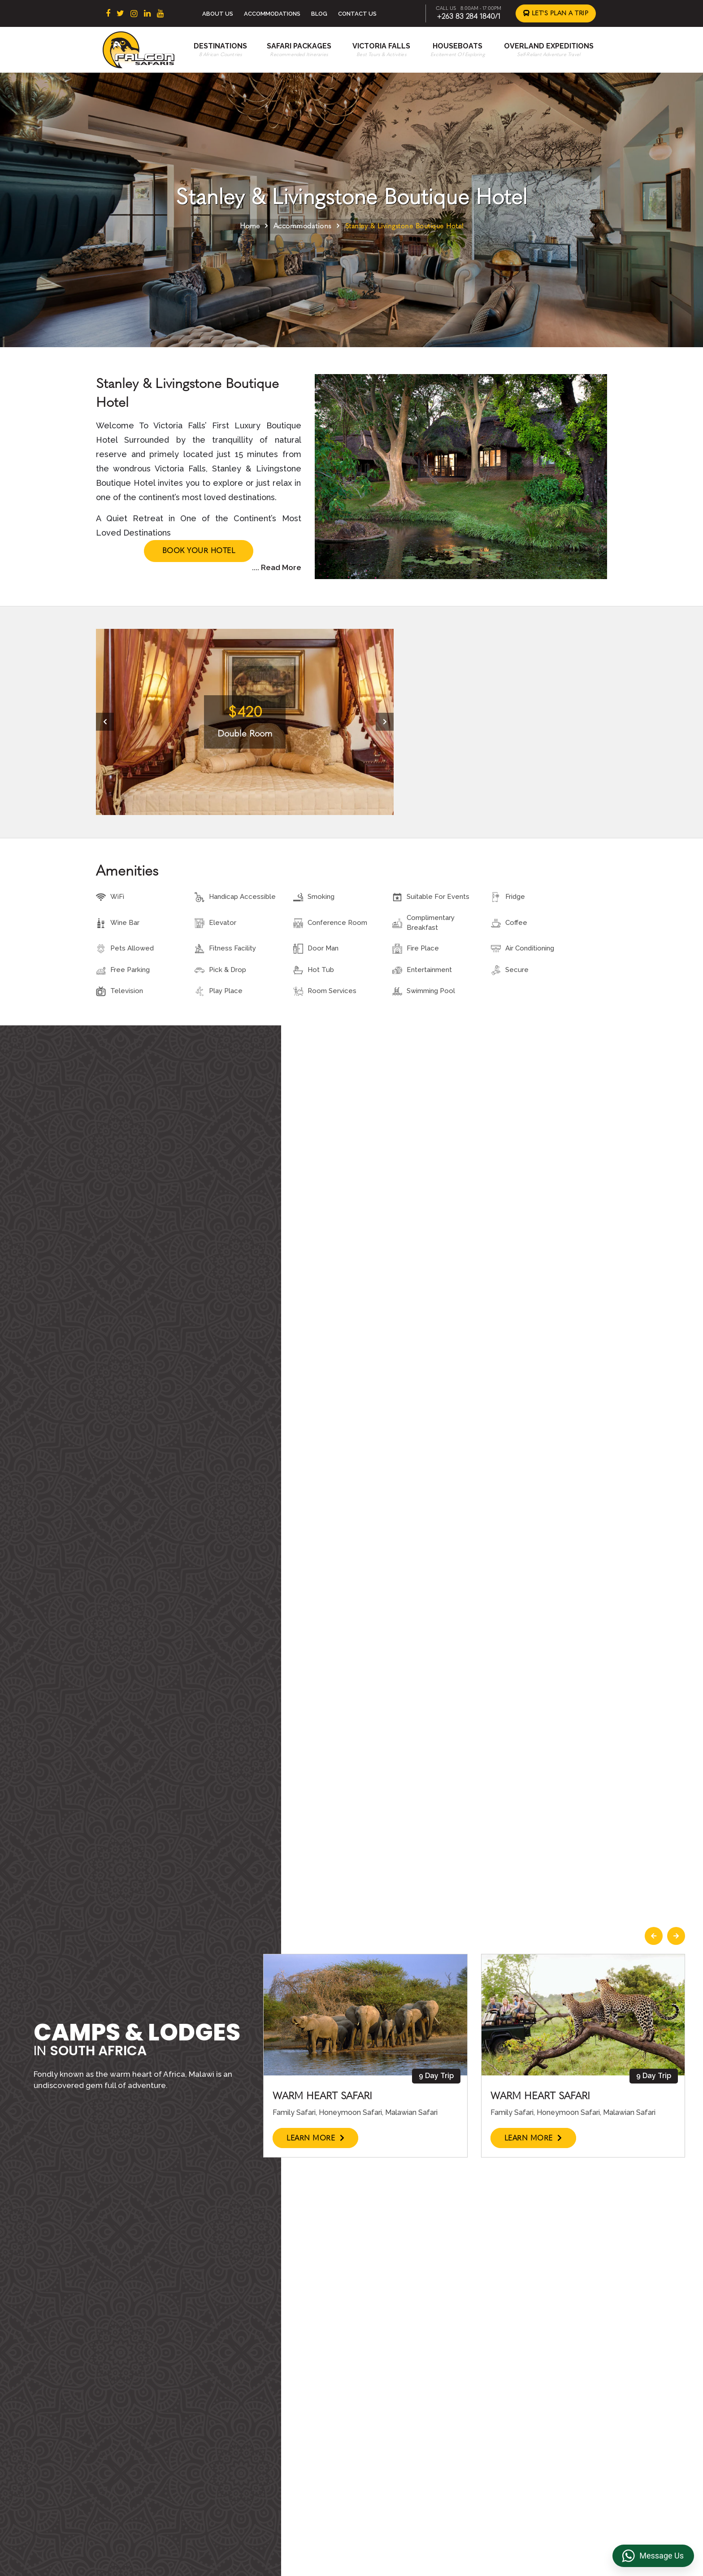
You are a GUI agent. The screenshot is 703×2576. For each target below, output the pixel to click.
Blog (319, 13)
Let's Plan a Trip (556, 13)
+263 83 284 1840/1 (468, 16)
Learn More (315, 2138)
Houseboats (457, 46)
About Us (217, 13)
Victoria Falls (381, 46)
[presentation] (105, 722)
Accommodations (272, 13)
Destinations (220, 46)
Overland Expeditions (549, 46)
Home (250, 226)
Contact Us (357, 13)
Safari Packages (299, 46)
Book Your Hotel (198, 550)
